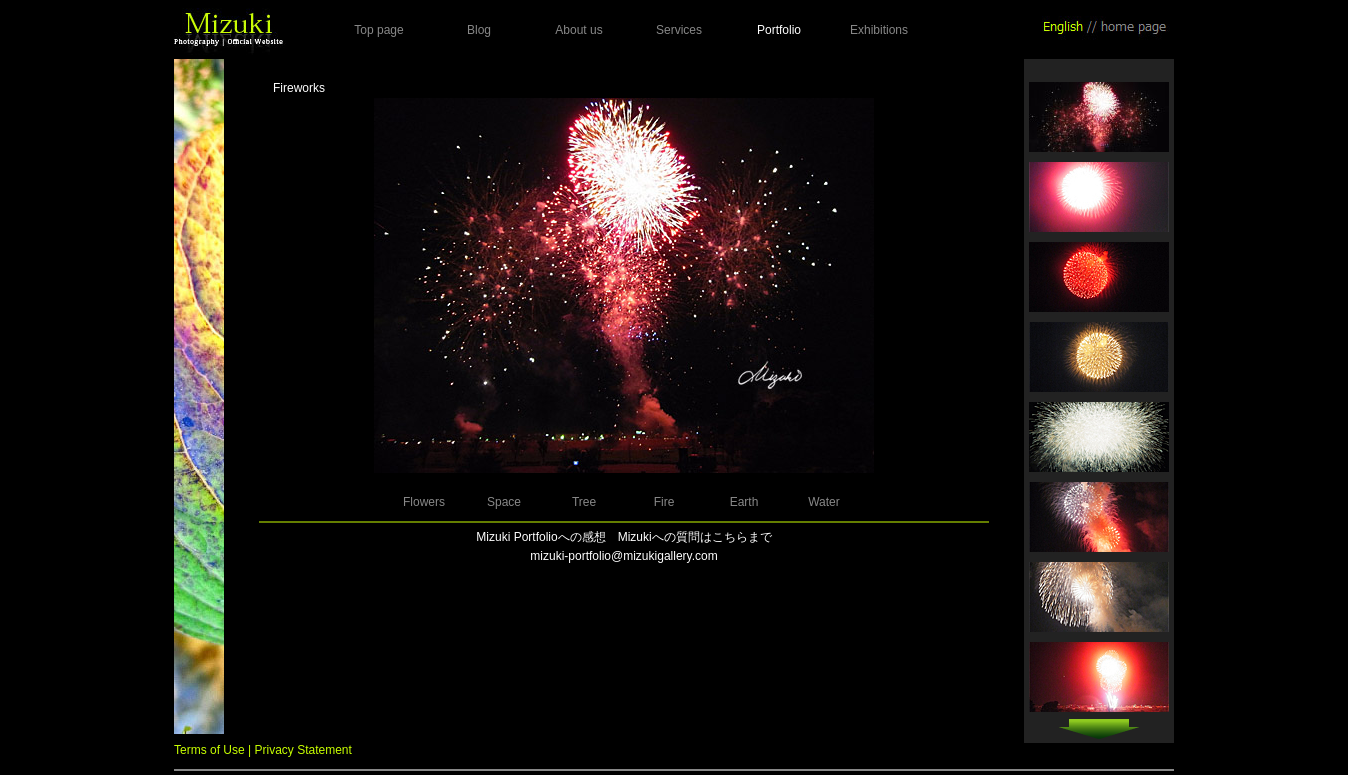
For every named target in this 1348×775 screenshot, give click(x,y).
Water (824, 502)
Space (504, 502)
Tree (584, 502)
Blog (479, 30)
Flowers (424, 502)
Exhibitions (879, 30)
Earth (744, 502)
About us (578, 30)
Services (679, 30)
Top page (378, 30)
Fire (664, 502)
